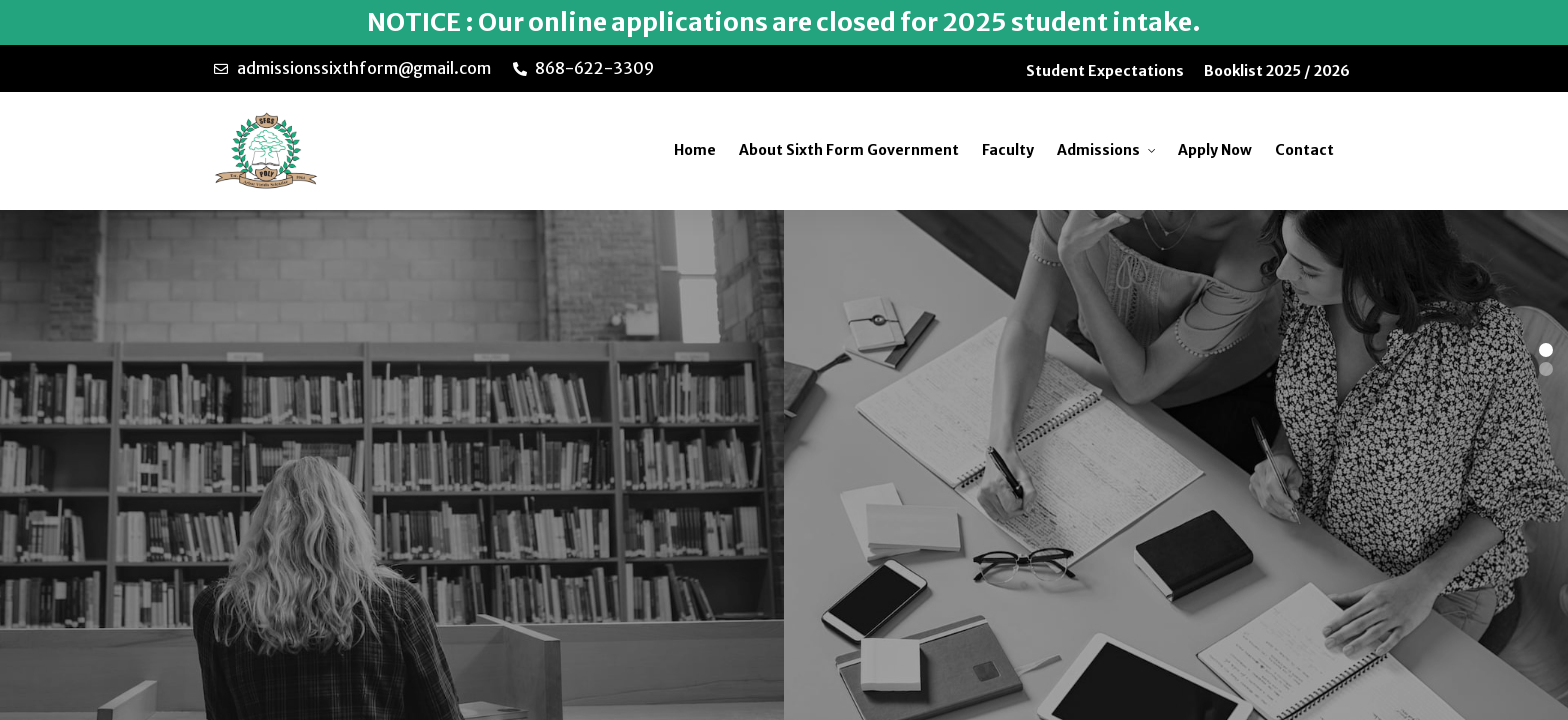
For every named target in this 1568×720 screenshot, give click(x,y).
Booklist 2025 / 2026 (1277, 71)
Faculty (1008, 150)
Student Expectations (1105, 71)
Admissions (1098, 150)
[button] (1546, 350)
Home (695, 150)
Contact (1304, 150)
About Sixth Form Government (849, 150)
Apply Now (1215, 150)
